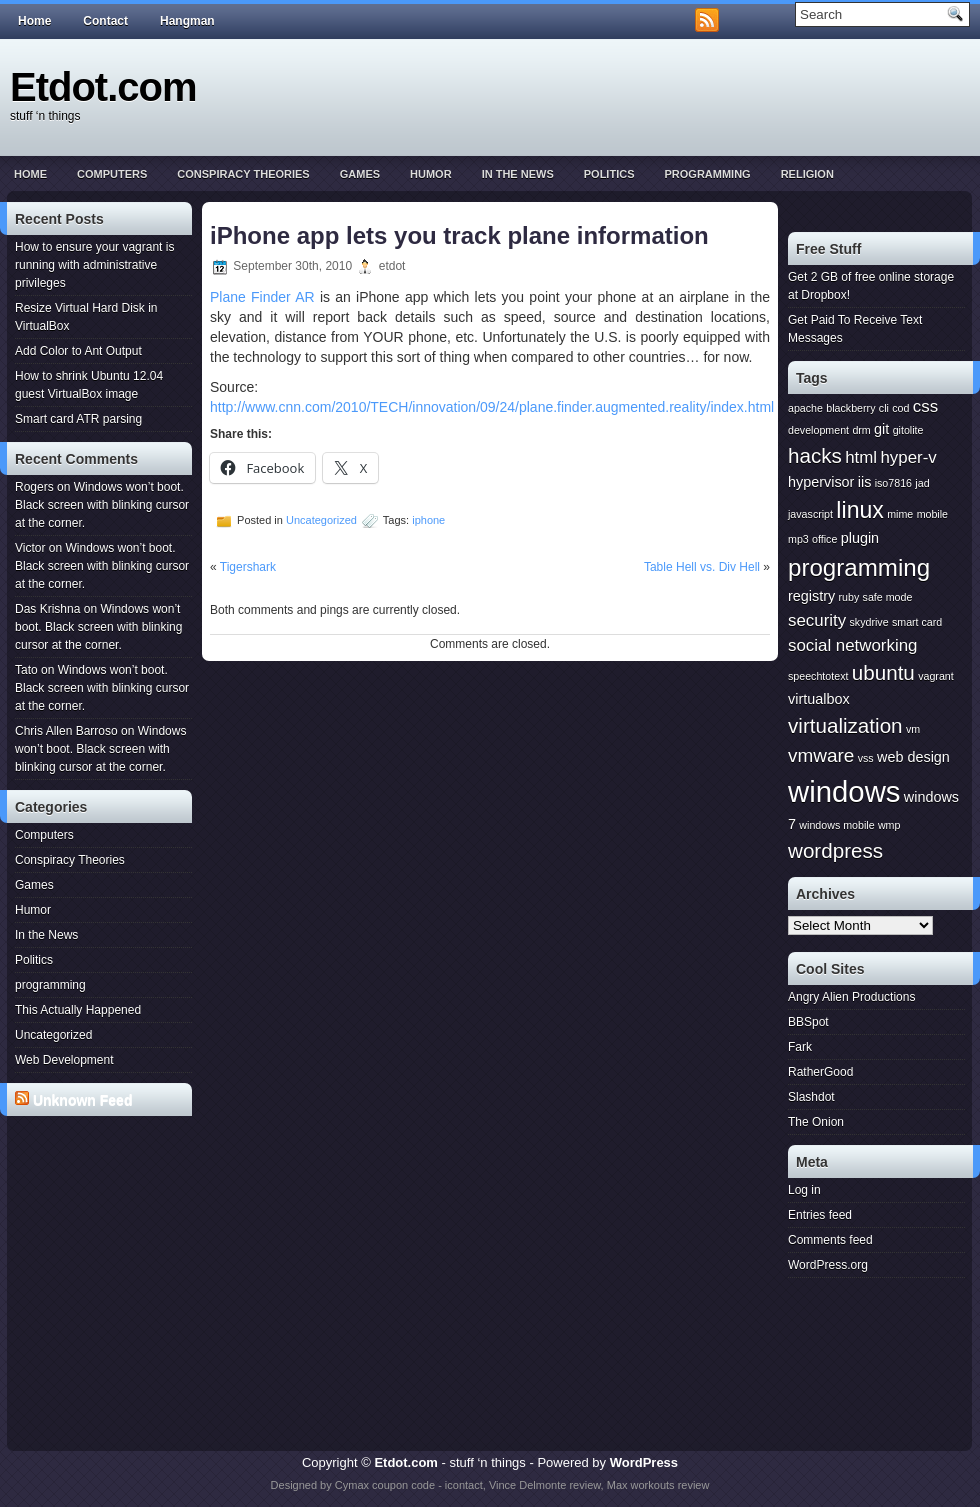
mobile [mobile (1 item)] (932, 514)
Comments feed (830, 1240)
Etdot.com (103, 87)
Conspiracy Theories (243, 174)
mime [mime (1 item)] (900, 514)
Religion (807, 174)
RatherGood (820, 1072)
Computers (112, 174)
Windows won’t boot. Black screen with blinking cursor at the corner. (102, 505)
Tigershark (248, 567)
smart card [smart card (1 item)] (917, 622)
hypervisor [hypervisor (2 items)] (821, 482)
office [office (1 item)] (824, 539)
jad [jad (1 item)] (922, 483)
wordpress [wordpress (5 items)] (835, 850)
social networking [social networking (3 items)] (852, 645)
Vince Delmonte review (545, 1485)
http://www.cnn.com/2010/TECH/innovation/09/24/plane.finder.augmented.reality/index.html (492, 407)
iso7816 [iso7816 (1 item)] (893, 483)
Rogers (34, 487)
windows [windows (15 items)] (844, 791)
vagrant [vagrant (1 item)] (936, 676)
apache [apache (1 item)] (805, 408)
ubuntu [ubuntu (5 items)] (883, 672)
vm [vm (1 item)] (913, 729)
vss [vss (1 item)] (866, 758)
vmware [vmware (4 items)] (821, 755)
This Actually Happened (78, 1010)
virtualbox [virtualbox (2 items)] (819, 699)
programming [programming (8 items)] (859, 567)
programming (707, 174)
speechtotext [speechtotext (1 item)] (818, 676)
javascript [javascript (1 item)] (810, 514)
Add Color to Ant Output (78, 351)
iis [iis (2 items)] (865, 482)
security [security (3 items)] (817, 620)
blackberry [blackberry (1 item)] (850, 408)
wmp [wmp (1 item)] (889, 825)
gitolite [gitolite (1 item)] (908, 430)
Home (34, 21)
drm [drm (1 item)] (861, 430)
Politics (609, 174)
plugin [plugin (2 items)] (860, 538)
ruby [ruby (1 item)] (849, 597)
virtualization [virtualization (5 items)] (845, 725)
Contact (105, 21)
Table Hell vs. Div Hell (702, 567)
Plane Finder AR (262, 297)
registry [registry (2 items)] (811, 596)
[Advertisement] (103, 1198)
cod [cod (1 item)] (900, 408)
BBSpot (808, 1022)
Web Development (64, 1060)
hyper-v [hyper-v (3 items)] (908, 457)
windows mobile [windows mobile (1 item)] (836, 825)
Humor (431, 174)
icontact (464, 1485)
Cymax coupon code (385, 1485)
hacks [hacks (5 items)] (815, 455)
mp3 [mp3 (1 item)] (798, 539)
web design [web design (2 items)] (913, 757)
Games (360, 174)
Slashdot (811, 1097)
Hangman (187, 21)
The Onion (816, 1122)
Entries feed (820, 1215)
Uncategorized (53, 1035)
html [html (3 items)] (861, 457)
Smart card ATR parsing (78, 419)
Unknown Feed (83, 1100)
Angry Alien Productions (851, 997)
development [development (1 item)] (818, 430)
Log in (804, 1190)
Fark (800, 1047)
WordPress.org (828, 1265)
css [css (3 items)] (925, 406)
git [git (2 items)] (881, 429)
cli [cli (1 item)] (884, 408)
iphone (428, 520)
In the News (518, 174)
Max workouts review (658, 1485)
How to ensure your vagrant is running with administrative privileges (94, 265)
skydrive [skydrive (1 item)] (868, 622)
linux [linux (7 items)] (860, 510)
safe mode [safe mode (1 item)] (888, 597)
